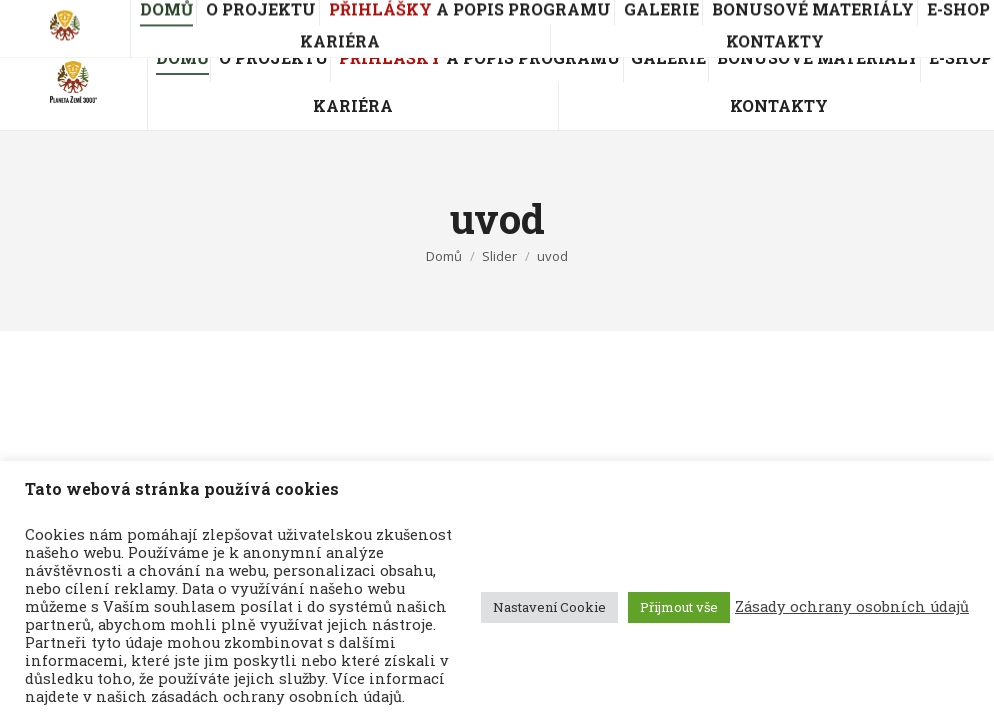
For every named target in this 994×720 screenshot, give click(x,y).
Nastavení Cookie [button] (549, 607)
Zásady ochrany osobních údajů (852, 607)
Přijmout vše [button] (679, 607)
